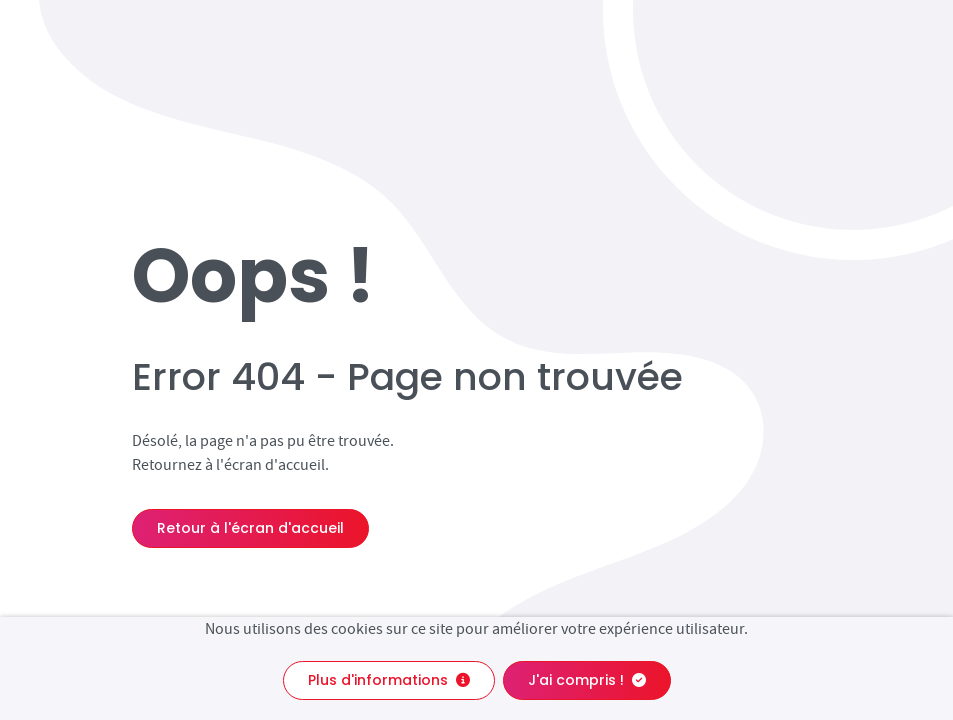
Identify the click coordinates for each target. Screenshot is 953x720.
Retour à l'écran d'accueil (250, 528)
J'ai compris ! (587, 680)
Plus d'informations (389, 680)
